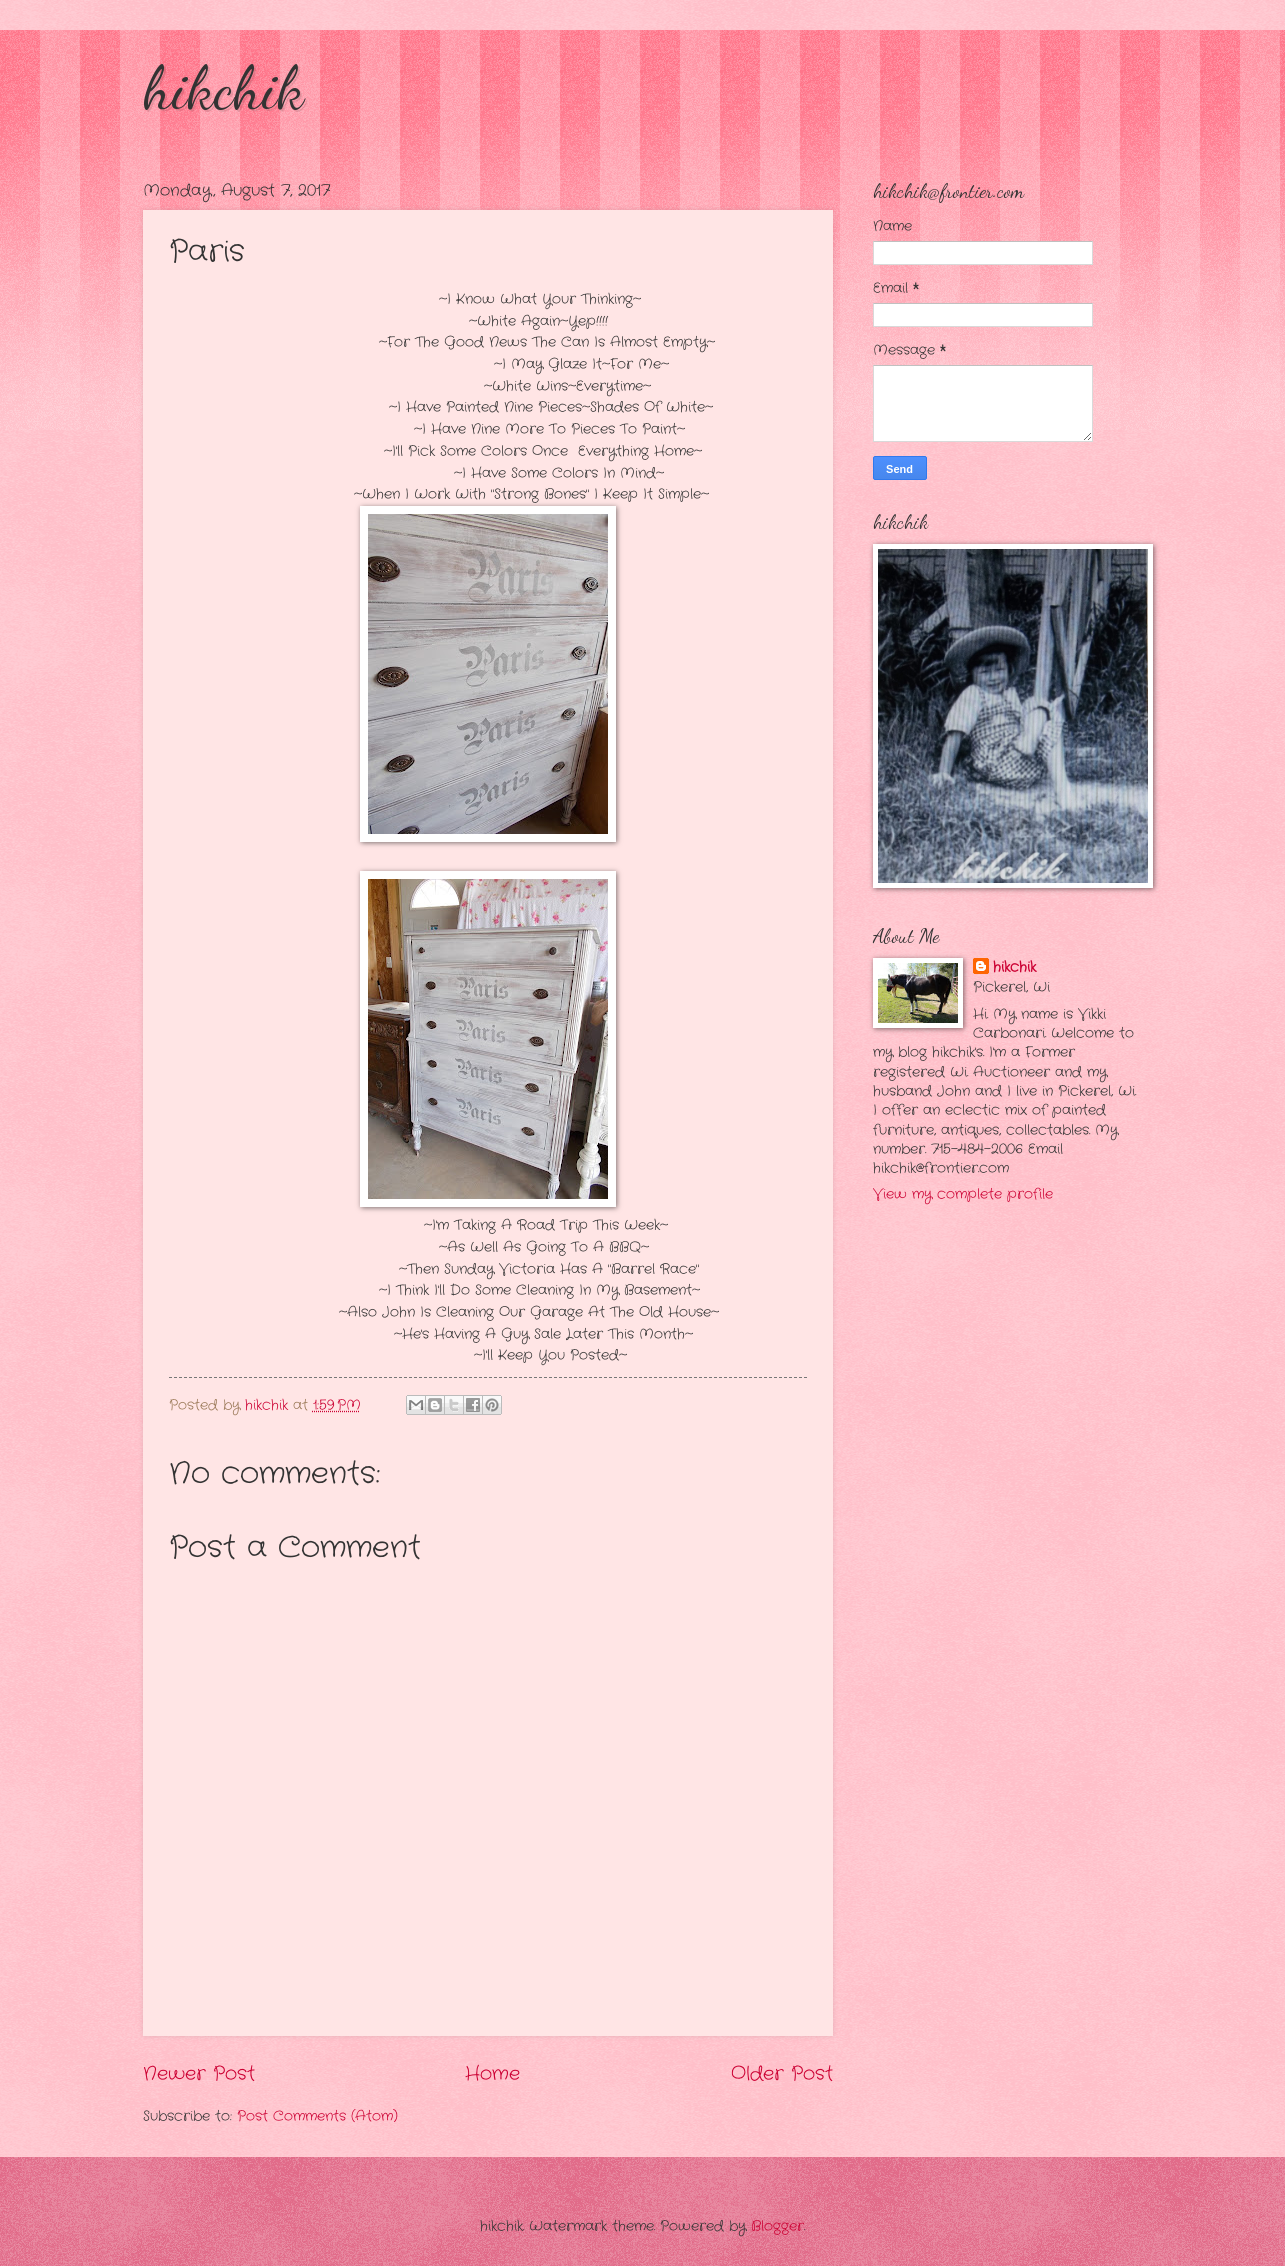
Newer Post (199, 2074)
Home (492, 2074)
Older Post (782, 2074)
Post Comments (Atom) (317, 2116)
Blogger (777, 2226)
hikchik (223, 88)
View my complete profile (963, 1194)
